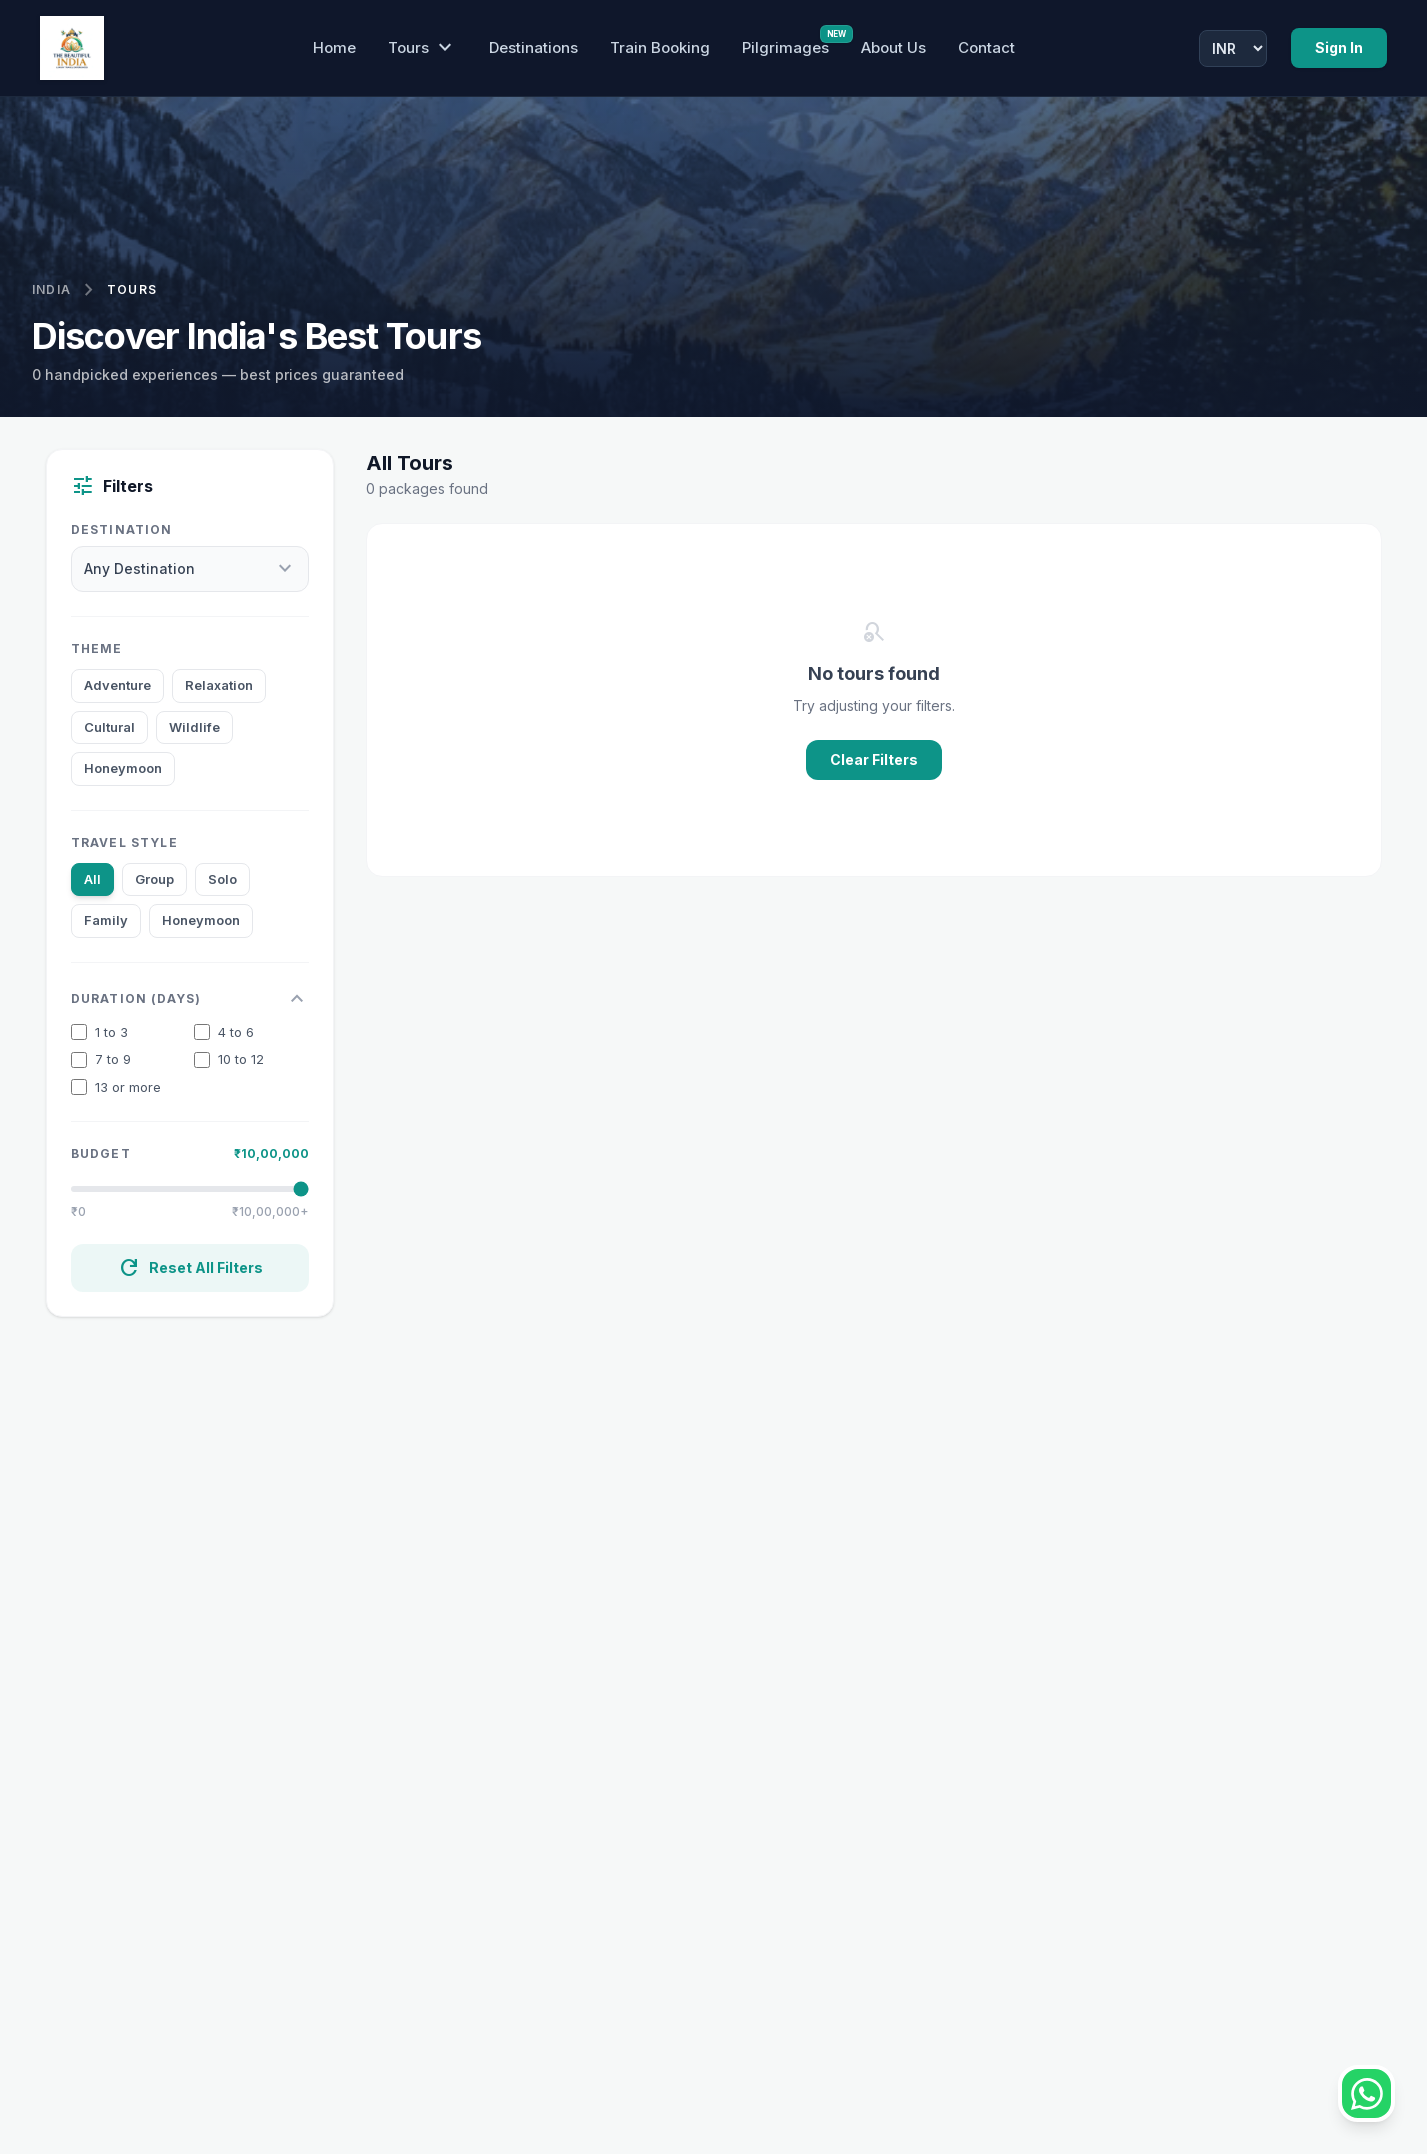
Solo (222, 879)
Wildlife (194, 727)
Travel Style (124, 842)
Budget (101, 1153)
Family (106, 920)
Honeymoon (123, 768)
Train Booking (660, 47)
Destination (122, 529)
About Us (893, 47)
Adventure (117, 685)
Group (154, 879)
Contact (986, 47)
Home (334, 47)
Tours (422, 48)
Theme (97, 648)
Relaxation (219, 685)
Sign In (1339, 47)
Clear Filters (874, 759)
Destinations (533, 47)
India (51, 289)
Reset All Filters (190, 1268)
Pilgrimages (785, 47)
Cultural (109, 727)
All (92, 879)
